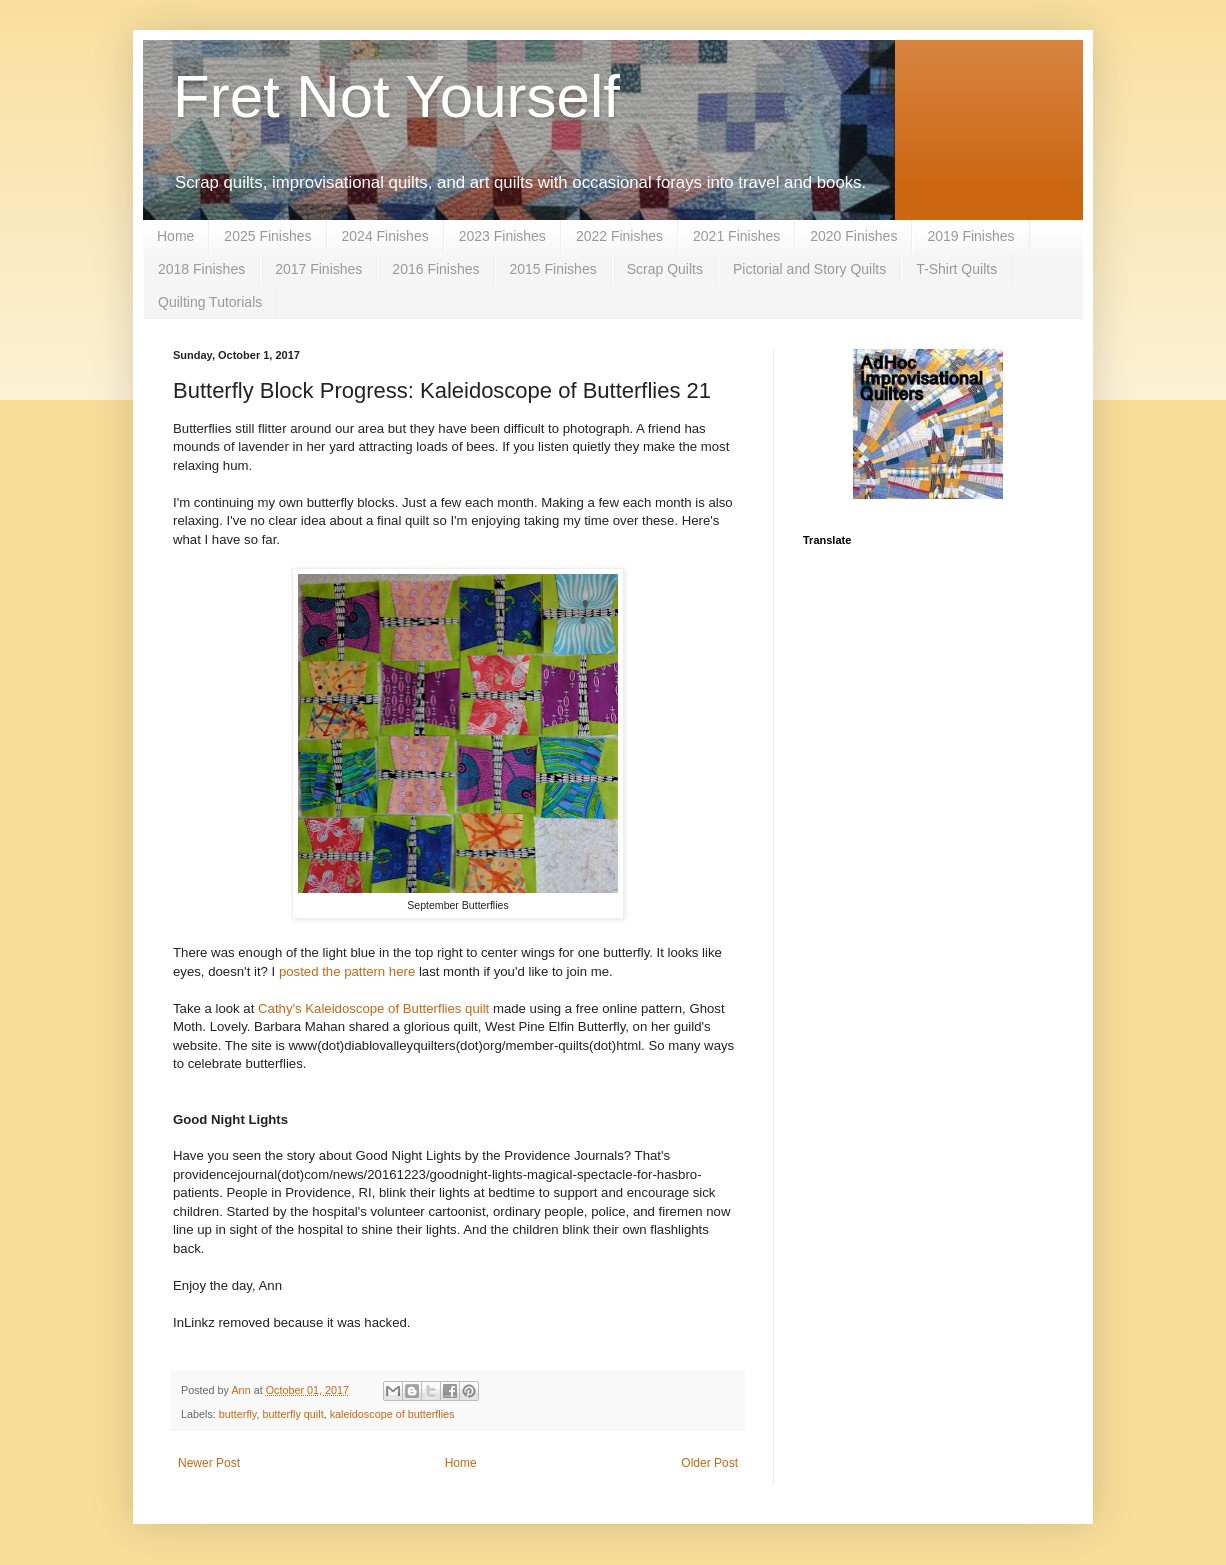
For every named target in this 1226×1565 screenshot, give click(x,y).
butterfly (238, 1414)
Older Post (709, 1463)
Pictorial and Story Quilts (809, 269)
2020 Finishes (853, 236)
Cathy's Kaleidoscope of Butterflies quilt (373, 1008)
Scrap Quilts (665, 269)
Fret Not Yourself (396, 96)
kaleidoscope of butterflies (392, 1414)
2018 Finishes (201, 269)
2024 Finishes (385, 236)
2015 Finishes (553, 269)
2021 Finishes (736, 236)
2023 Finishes (502, 236)
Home (175, 236)
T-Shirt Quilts (956, 269)
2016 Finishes (435, 269)
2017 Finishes (318, 269)
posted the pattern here (347, 971)
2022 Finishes (619, 236)
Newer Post (209, 1463)
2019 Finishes (970, 236)
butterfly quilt (292, 1414)
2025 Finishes (267, 236)
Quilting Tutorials (210, 302)
